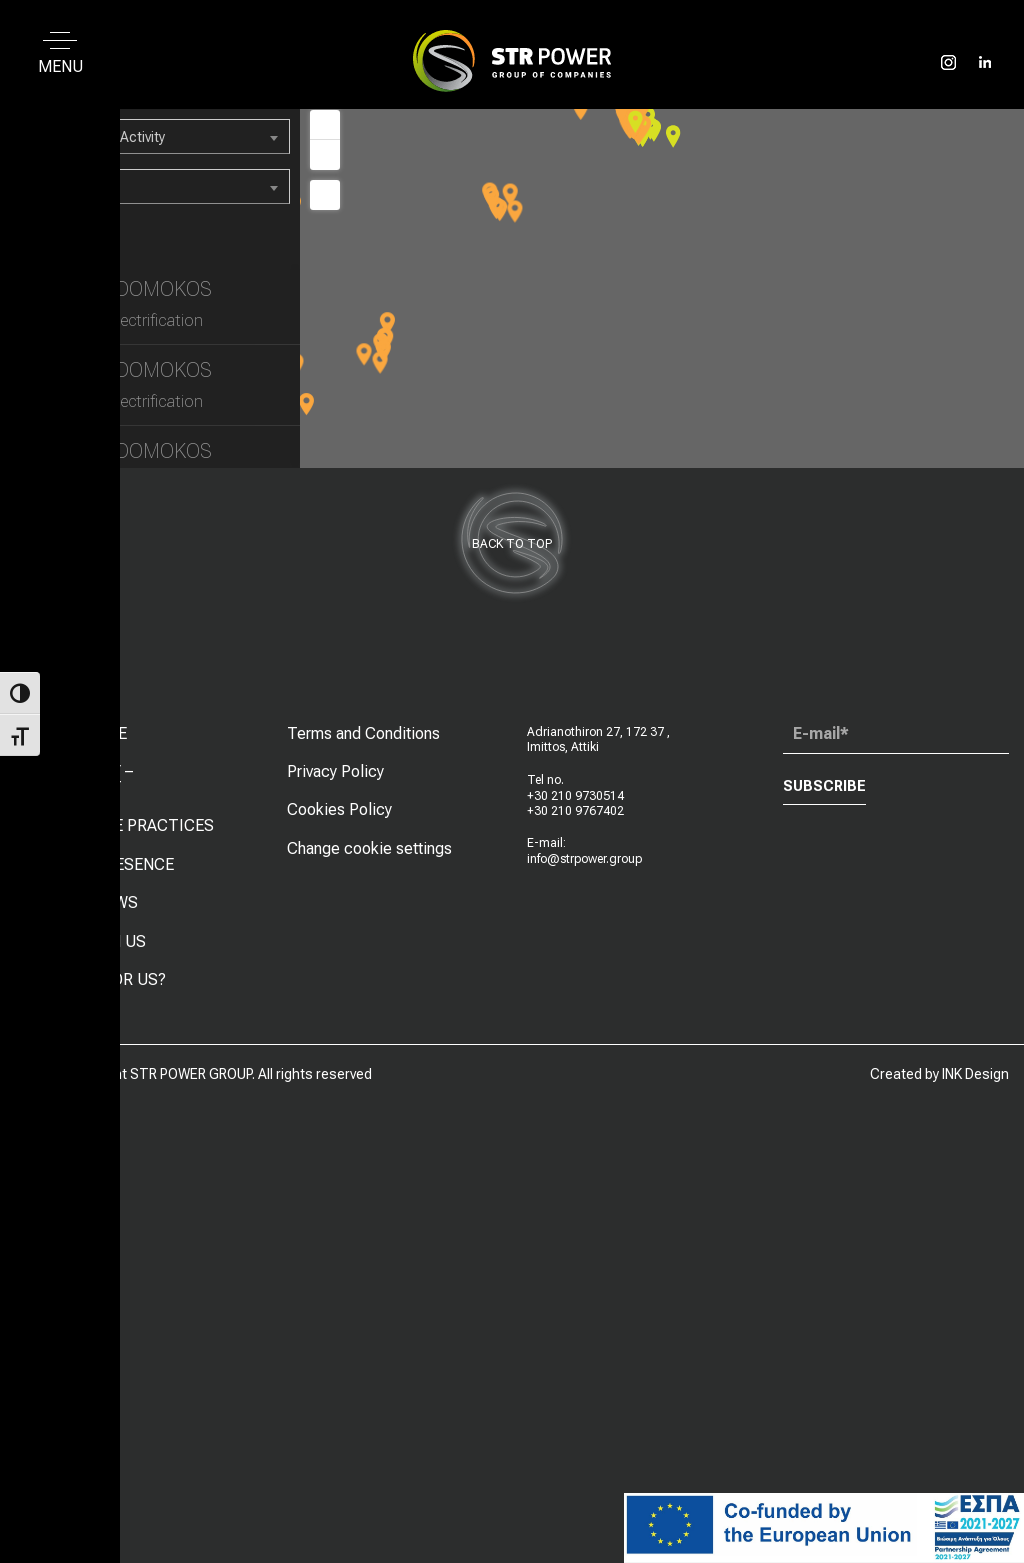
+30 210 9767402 (575, 811)
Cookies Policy (339, 809)
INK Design (975, 1074)
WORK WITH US (88, 941)
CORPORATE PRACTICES (122, 825)
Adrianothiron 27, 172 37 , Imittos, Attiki (598, 740)
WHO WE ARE (79, 733)
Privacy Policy (335, 771)
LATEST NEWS (84, 902)
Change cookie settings (369, 848)
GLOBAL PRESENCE (102, 864)
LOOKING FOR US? (98, 979)
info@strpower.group (584, 859)
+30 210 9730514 (575, 796)
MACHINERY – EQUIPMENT (82, 779)
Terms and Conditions (363, 733)
